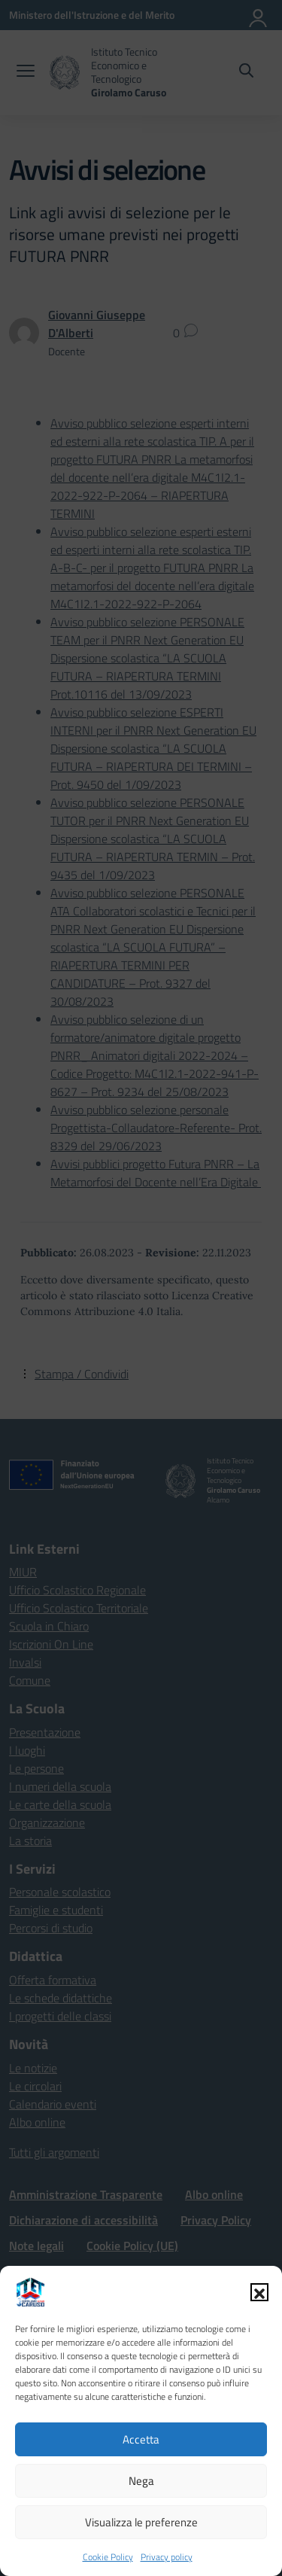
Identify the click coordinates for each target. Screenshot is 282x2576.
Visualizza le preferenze (141, 2522)
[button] (259, 2292)
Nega (141, 2480)
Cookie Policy (108, 2557)
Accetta (141, 2439)
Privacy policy (167, 2557)
